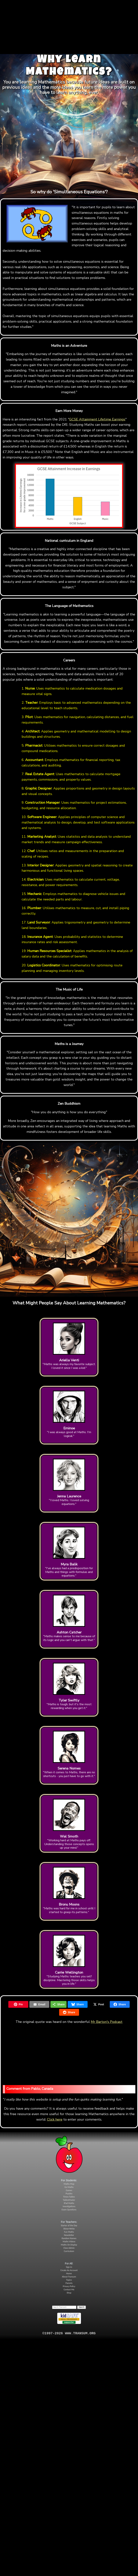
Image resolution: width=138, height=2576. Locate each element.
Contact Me (69, 2289)
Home (69, 2273)
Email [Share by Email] (39, 2004)
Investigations (69, 2206)
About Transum (69, 2276)
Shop (69, 2292)
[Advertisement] (69, 26)
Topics (69, 2280)
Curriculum (69, 2251)
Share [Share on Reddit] (69, 2012)
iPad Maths (69, 2203)
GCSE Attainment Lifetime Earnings (97, 419)
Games (69, 2190)
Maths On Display (69, 2244)
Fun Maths (69, 2232)
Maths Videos (69, 2241)
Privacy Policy (69, 2286)
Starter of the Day (69, 2225)
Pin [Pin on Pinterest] (18, 2004)
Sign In (69, 2267)
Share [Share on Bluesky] (77, 2004)
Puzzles (69, 2193)
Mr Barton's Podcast (106, 2021)
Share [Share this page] (58, 2004)
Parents (69, 2283)
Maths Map (69, 2184)
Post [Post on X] (98, 2004)
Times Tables (69, 2196)
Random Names (69, 2238)
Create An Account (69, 2270)
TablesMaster (69, 2200)
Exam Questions (69, 2209)
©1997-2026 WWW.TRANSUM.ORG (69, 2333)
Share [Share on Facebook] (120, 2004)
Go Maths (69, 2187)
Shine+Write (69, 2228)
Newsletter (69, 2235)
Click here (54, 2119)
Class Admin (69, 2248)
